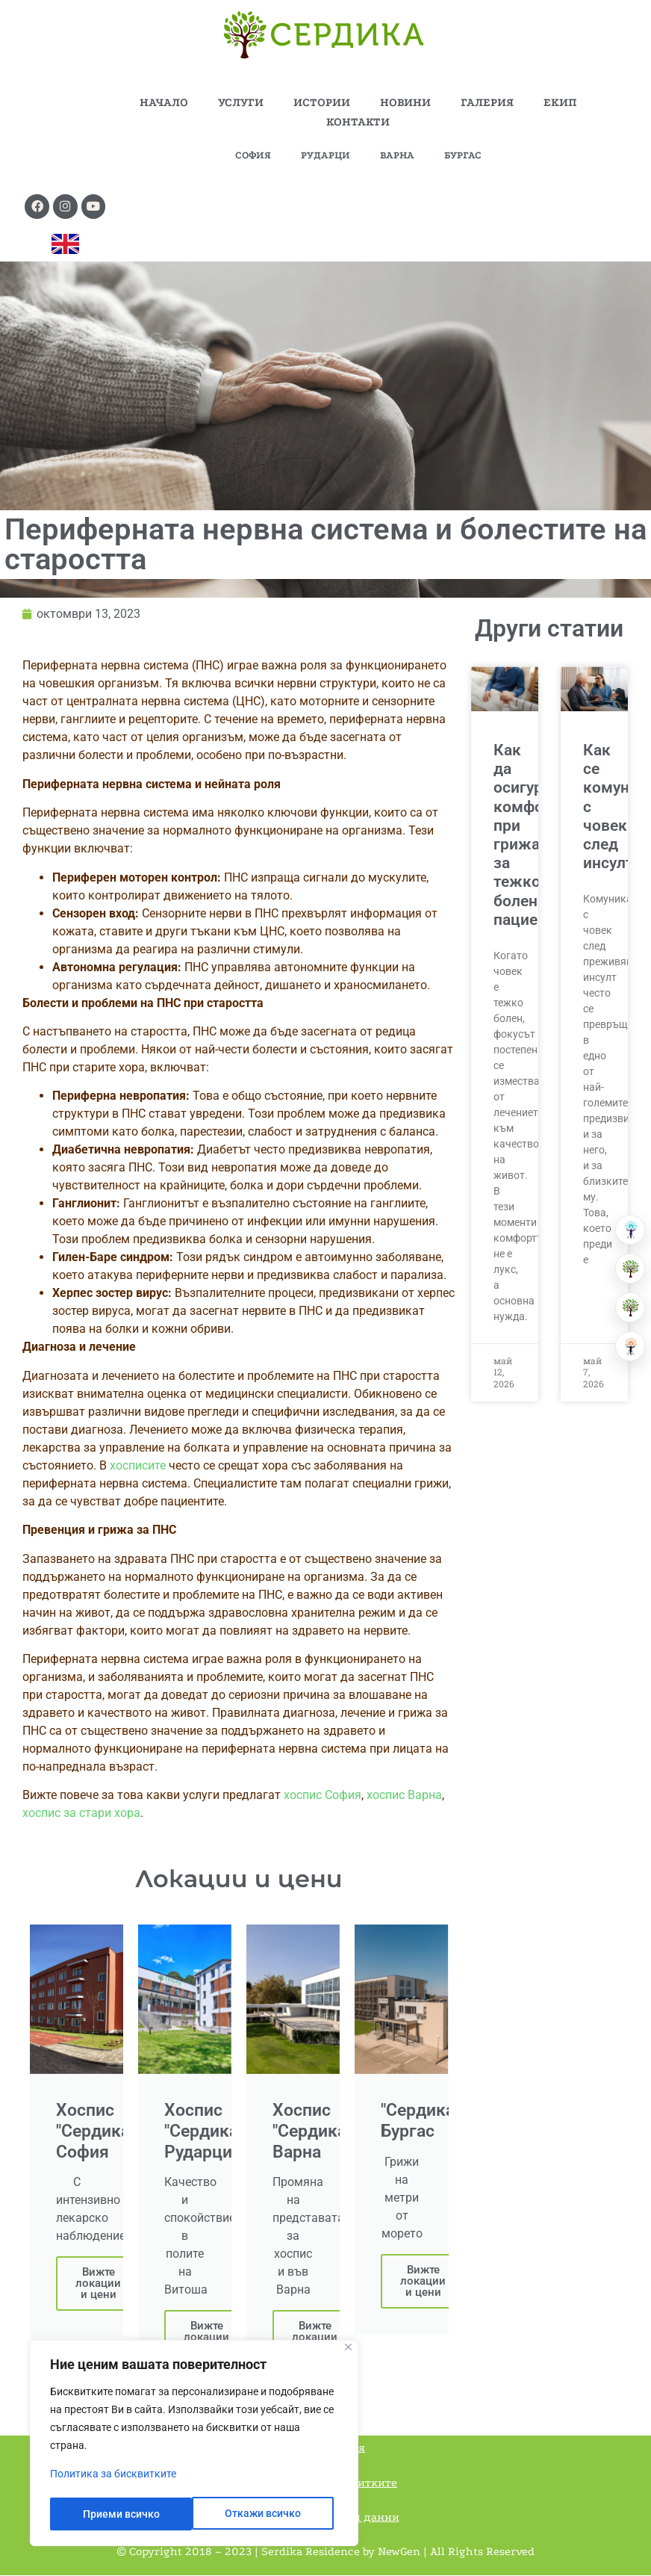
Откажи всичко (120, 2514)
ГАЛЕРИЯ (487, 102)
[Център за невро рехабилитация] (630, 1346)
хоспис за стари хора (81, 1814)
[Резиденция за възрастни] (630, 1269)
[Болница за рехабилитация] (630, 1230)
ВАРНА (397, 155)
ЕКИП (560, 102)
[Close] (348, 2350)
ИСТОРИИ (321, 102)
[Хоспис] (630, 1307)
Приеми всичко (267, 2514)
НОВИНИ (405, 102)
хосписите (139, 1466)
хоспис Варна (404, 1796)
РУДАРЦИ (325, 155)
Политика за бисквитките (113, 2477)
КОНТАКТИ (358, 122)
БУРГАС (463, 155)
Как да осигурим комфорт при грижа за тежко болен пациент (528, 835)
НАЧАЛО (164, 102)
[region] (194, 2444)
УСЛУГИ (241, 102)
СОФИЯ (253, 155)
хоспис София (322, 1796)
